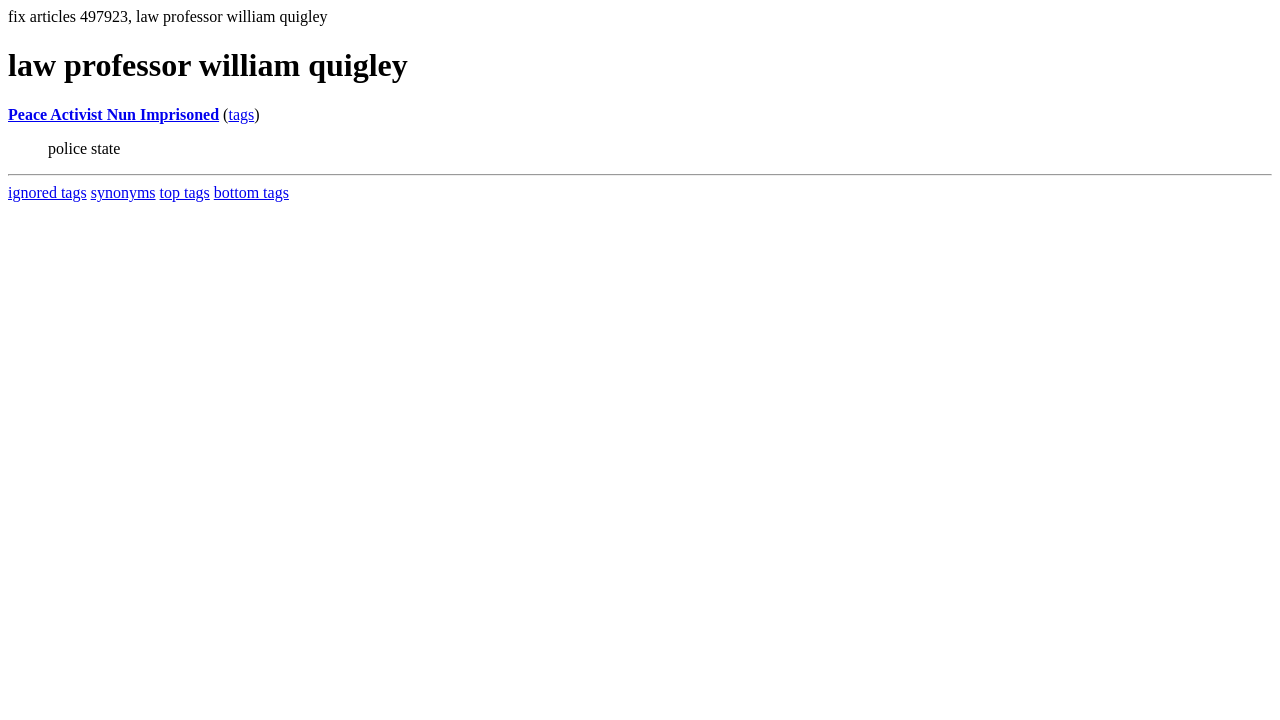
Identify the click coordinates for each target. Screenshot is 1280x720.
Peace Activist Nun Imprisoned (113, 114)
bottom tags (251, 192)
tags (241, 114)
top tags (185, 192)
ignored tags (47, 192)
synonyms (123, 192)
